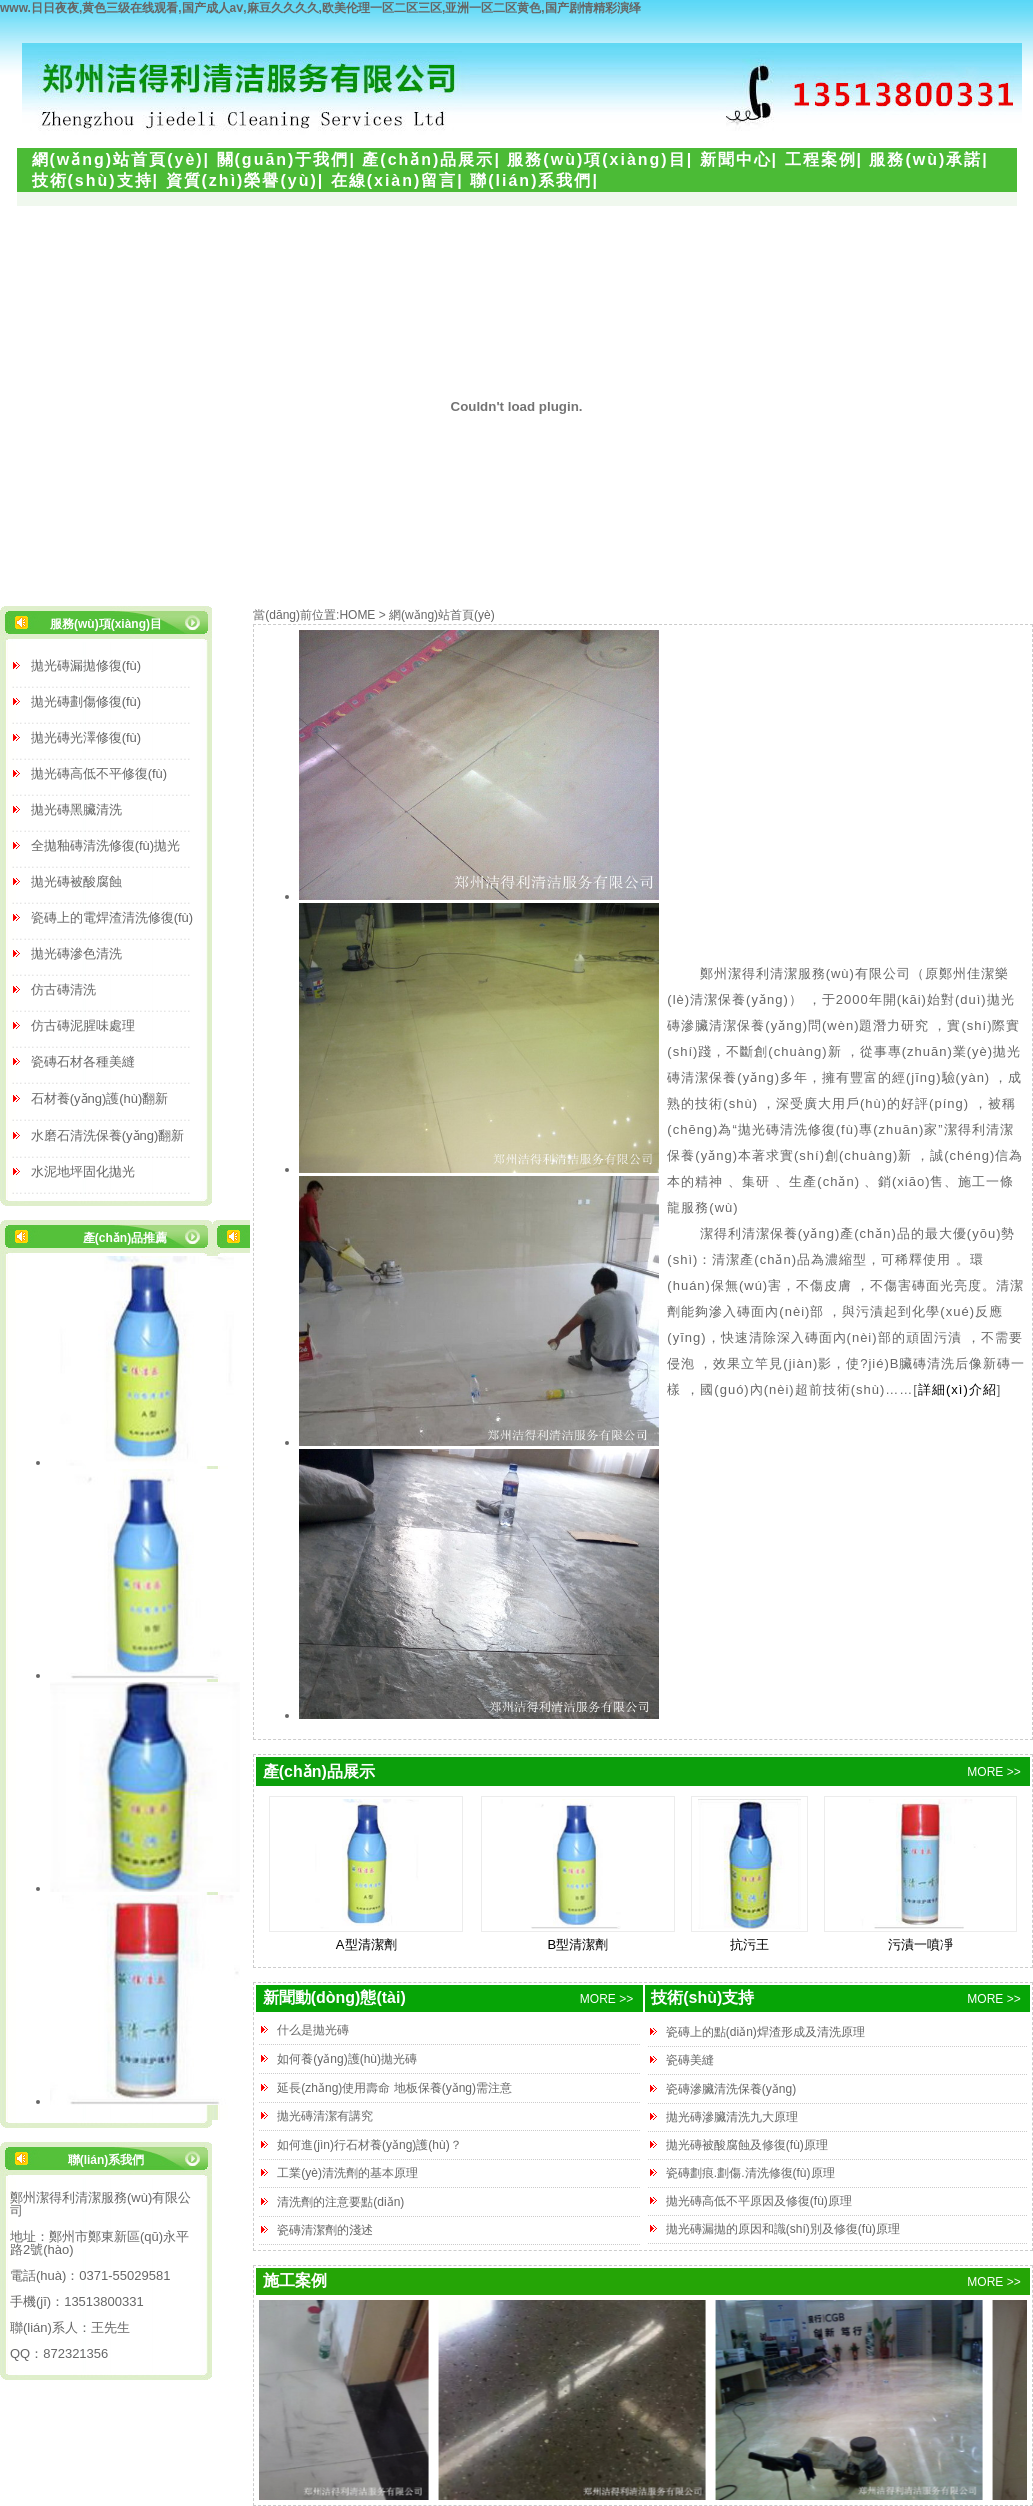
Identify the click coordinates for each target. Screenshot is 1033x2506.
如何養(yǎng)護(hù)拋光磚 (347, 2059)
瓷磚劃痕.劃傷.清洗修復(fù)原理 (750, 2173)
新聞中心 (736, 159)
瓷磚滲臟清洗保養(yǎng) (731, 2089)
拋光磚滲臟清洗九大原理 (732, 2117)
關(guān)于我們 (283, 159)
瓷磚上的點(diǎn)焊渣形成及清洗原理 (765, 2032)
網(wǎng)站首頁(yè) (118, 159)
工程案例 (821, 159)
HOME (357, 615)
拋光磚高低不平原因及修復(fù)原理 (759, 2201)
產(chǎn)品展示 (428, 159)
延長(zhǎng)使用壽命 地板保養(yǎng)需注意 (394, 2088)
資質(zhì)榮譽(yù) (242, 180)
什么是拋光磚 (313, 2030)
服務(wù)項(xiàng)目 (596, 159)
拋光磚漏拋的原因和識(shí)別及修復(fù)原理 (783, 2229)
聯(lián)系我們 (531, 180)
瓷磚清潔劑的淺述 (325, 2230)
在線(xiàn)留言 (394, 180)
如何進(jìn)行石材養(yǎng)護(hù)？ (369, 2145)
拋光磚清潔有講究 (325, 2116)
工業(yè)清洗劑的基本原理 (347, 2173)
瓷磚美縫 (690, 2060)
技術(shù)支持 (92, 180)
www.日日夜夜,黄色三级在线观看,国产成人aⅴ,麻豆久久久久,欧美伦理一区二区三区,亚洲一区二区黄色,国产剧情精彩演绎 (320, 8)
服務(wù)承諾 (925, 159)
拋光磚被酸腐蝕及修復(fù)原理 (747, 2145)
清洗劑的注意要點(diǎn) (340, 2202)
